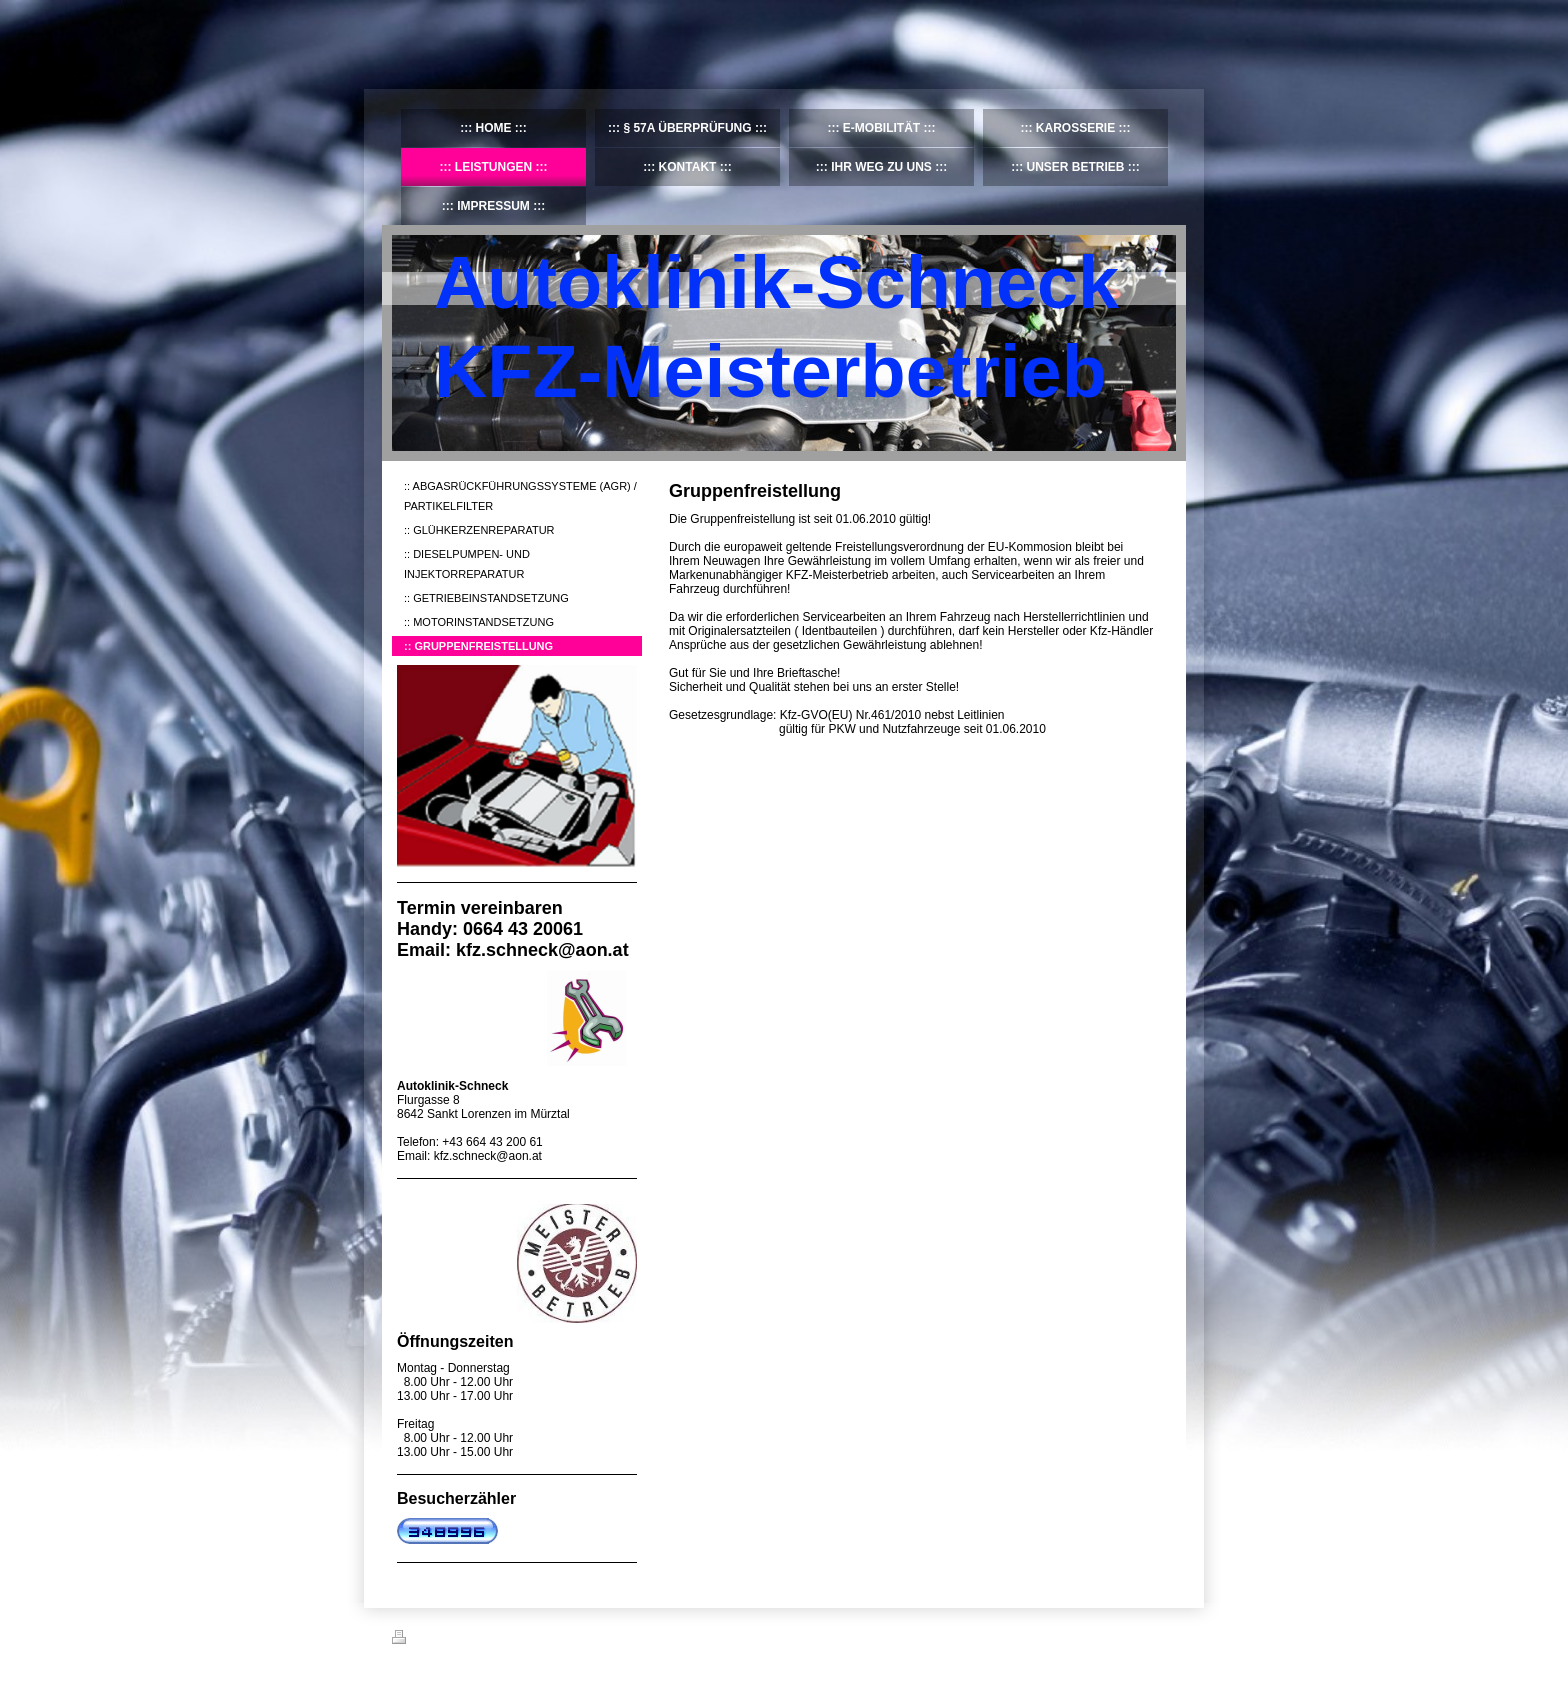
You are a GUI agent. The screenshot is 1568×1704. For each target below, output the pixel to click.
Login (1162, 1637)
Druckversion (436, 1640)
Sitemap (506, 1640)
